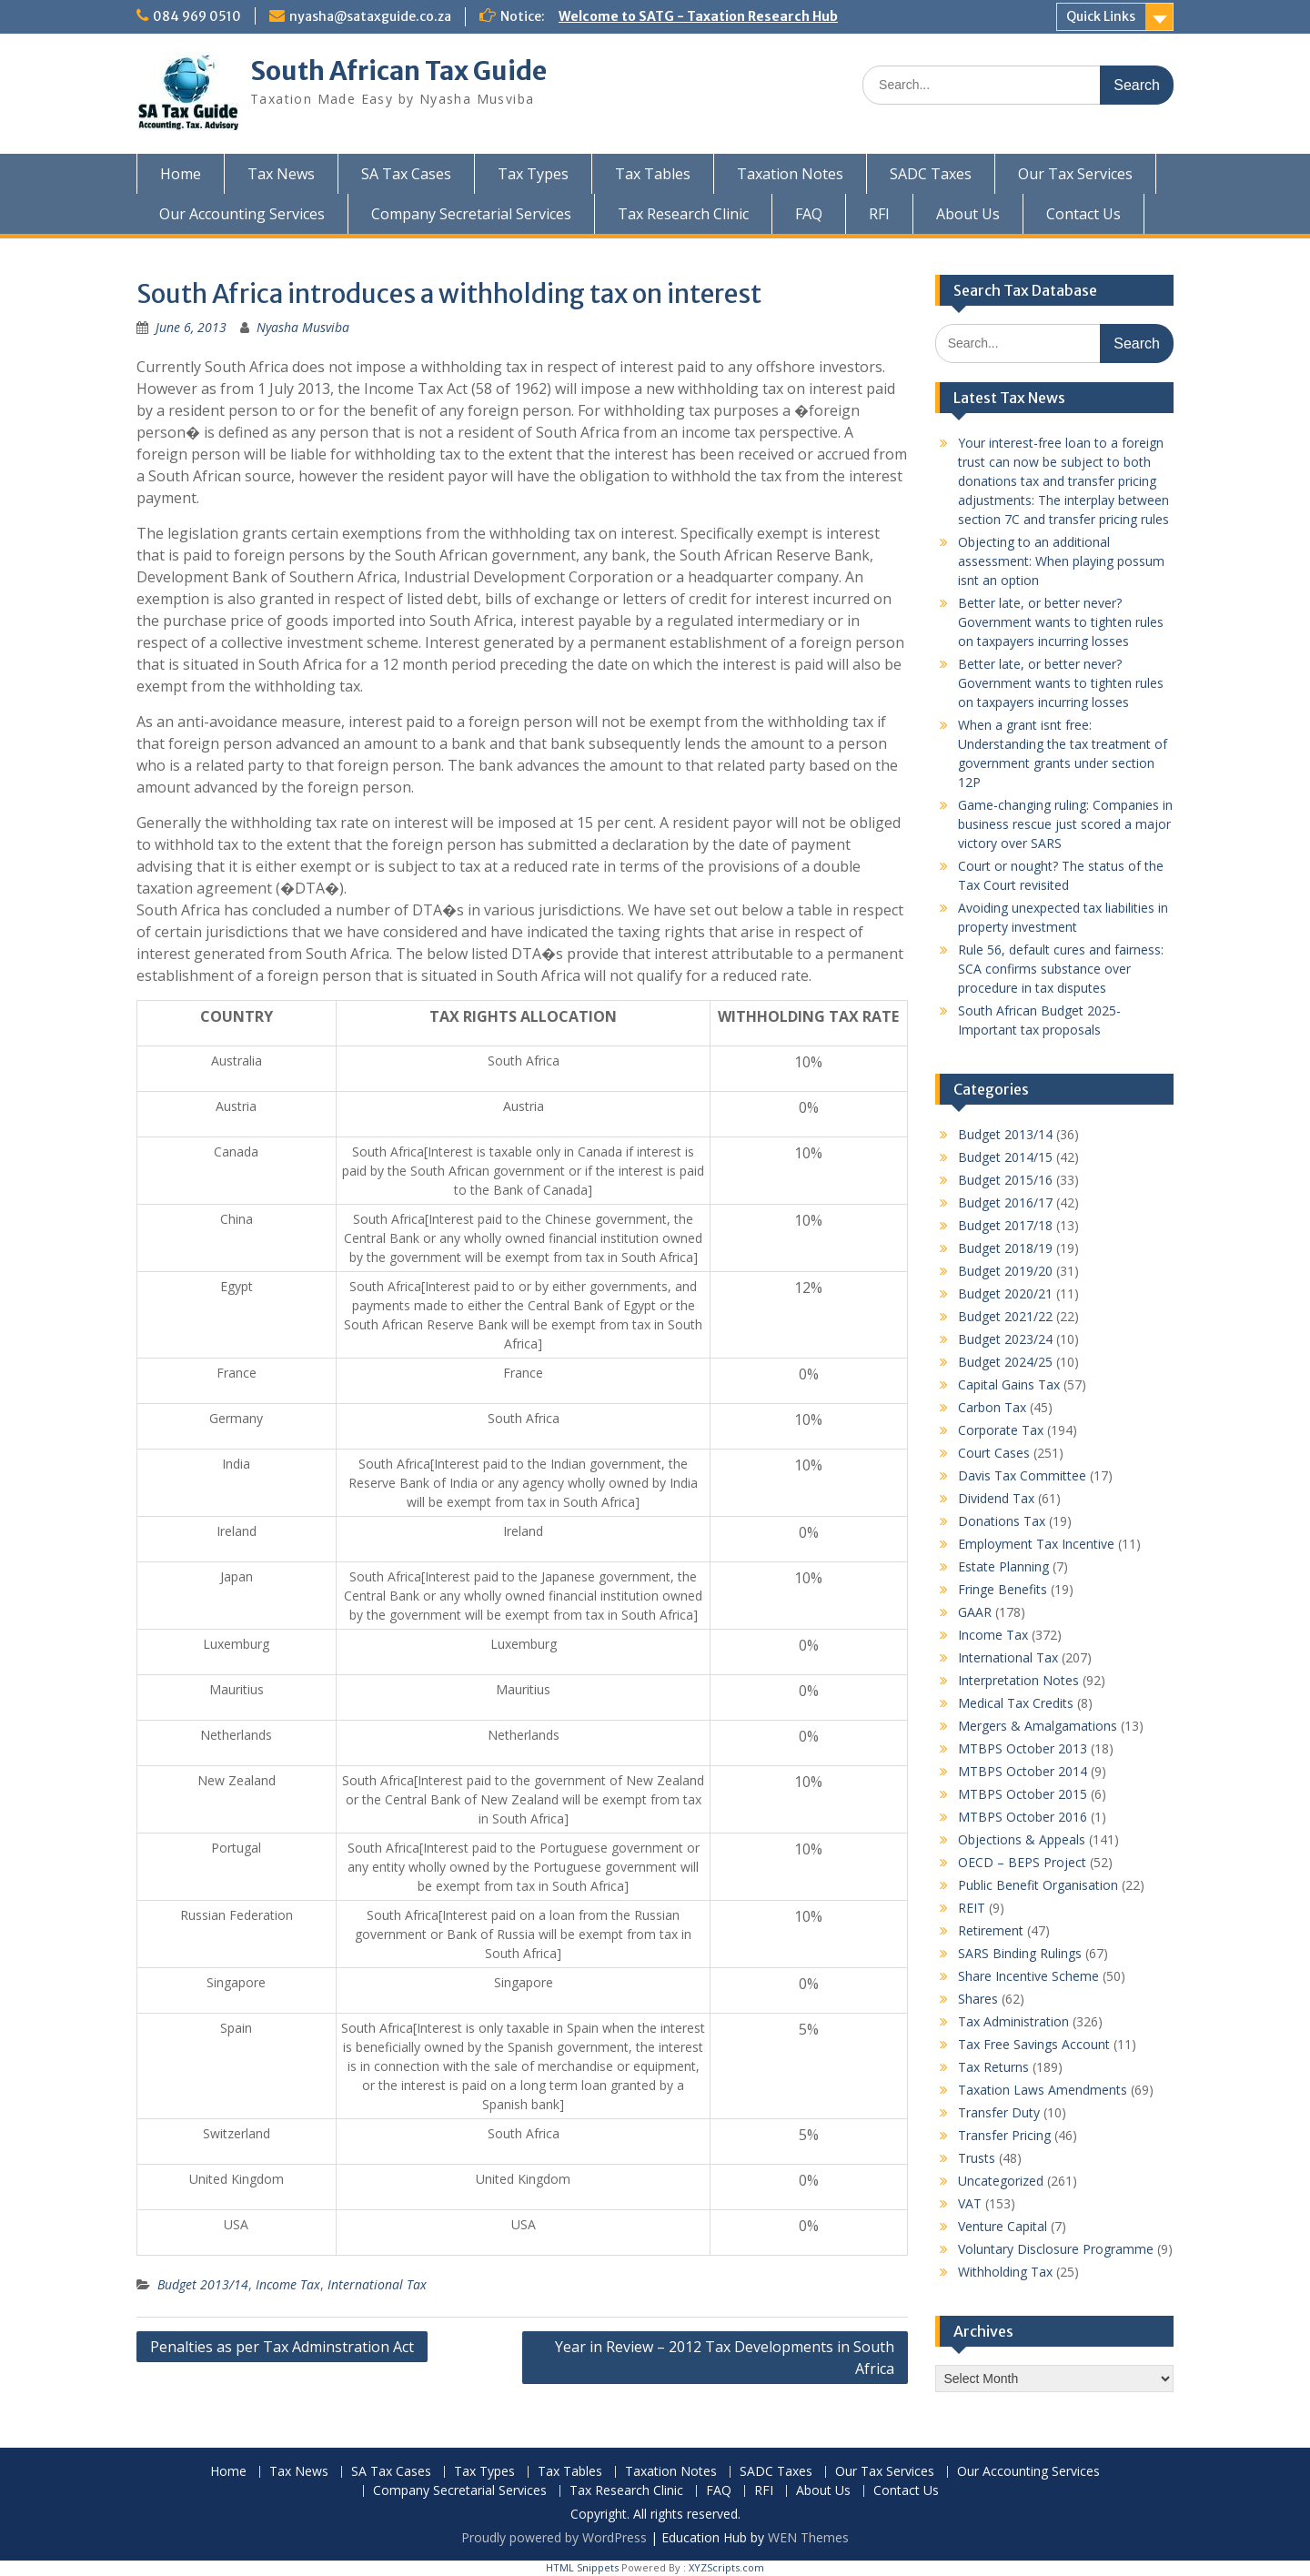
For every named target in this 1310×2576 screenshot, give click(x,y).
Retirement (990, 1930)
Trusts (976, 2158)
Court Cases (994, 1452)
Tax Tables (652, 174)
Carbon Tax (992, 1407)
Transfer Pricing (1004, 2135)
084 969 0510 (197, 16)
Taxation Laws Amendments (1042, 2089)
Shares (978, 1998)
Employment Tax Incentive (1036, 1543)
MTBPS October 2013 (1022, 1748)
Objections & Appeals (1021, 1839)
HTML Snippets (582, 2567)
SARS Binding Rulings (1020, 1953)
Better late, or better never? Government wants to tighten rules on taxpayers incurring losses (1061, 622)
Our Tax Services (1075, 174)
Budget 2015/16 (1005, 1179)
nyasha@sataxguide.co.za (370, 16)
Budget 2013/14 (202, 2284)
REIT (971, 1907)
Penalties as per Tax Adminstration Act (282, 2347)
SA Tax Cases (406, 174)
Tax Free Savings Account (1034, 2044)
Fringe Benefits (1002, 1589)
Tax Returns (993, 2067)
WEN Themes (808, 2537)
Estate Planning (1003, 1566)
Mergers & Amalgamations (1037, 1725)
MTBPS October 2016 (1022, 1816)
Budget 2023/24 (1005, 1339)
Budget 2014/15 (1005, 1157)
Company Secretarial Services (471, 214)
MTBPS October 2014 (1022, 1771)
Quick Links (1100, 16)
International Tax (377, 2284)
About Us (968, 214)
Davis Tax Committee (1022, 1475)
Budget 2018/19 (1005, 1248)
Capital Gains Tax (1009, 1384)
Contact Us (1083, 214)
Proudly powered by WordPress (554, 2537)
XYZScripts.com (726, 2567)
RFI (879, 214)
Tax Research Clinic (683, 214)
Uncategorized (1000, 2180)
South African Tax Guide (398, 71)
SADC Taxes (931, 174)
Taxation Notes (790, 174)
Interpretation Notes (1018, 1680)
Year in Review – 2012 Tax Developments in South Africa (724, 2358)
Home (180, 174)
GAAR (975, 1612)
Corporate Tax (1000, 1430)
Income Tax (288, 2284)
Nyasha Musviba (303, 327)
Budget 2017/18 (1005, 1225)
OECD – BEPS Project (1022, 1862)
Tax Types (533, 174)
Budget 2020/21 (1005, 1293)
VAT (970, 2203)
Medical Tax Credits (1015, 1703)
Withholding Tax (1005, 2271)
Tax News (281, 174)
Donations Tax (1001, 1521)
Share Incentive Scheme (1028, 1976)
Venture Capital (1002, 2226)
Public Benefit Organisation (1038, 1885)
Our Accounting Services (242, 214)
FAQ (808, 214)
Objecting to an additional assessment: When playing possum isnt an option (1061, 561)
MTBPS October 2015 (1022, 1794)
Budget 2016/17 (1005, 1202)
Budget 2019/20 (1005, 1270)
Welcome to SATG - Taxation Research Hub (698, 16)
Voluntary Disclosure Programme (1056, 2249)
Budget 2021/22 (1005, 1316)
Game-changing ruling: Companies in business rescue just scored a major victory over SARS (1065, 824)
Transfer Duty (999, 2112)
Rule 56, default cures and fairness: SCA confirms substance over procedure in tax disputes (1061, 968)
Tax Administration (1013, 2021)
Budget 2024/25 (1005, 1361)
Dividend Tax (996, 1498)
